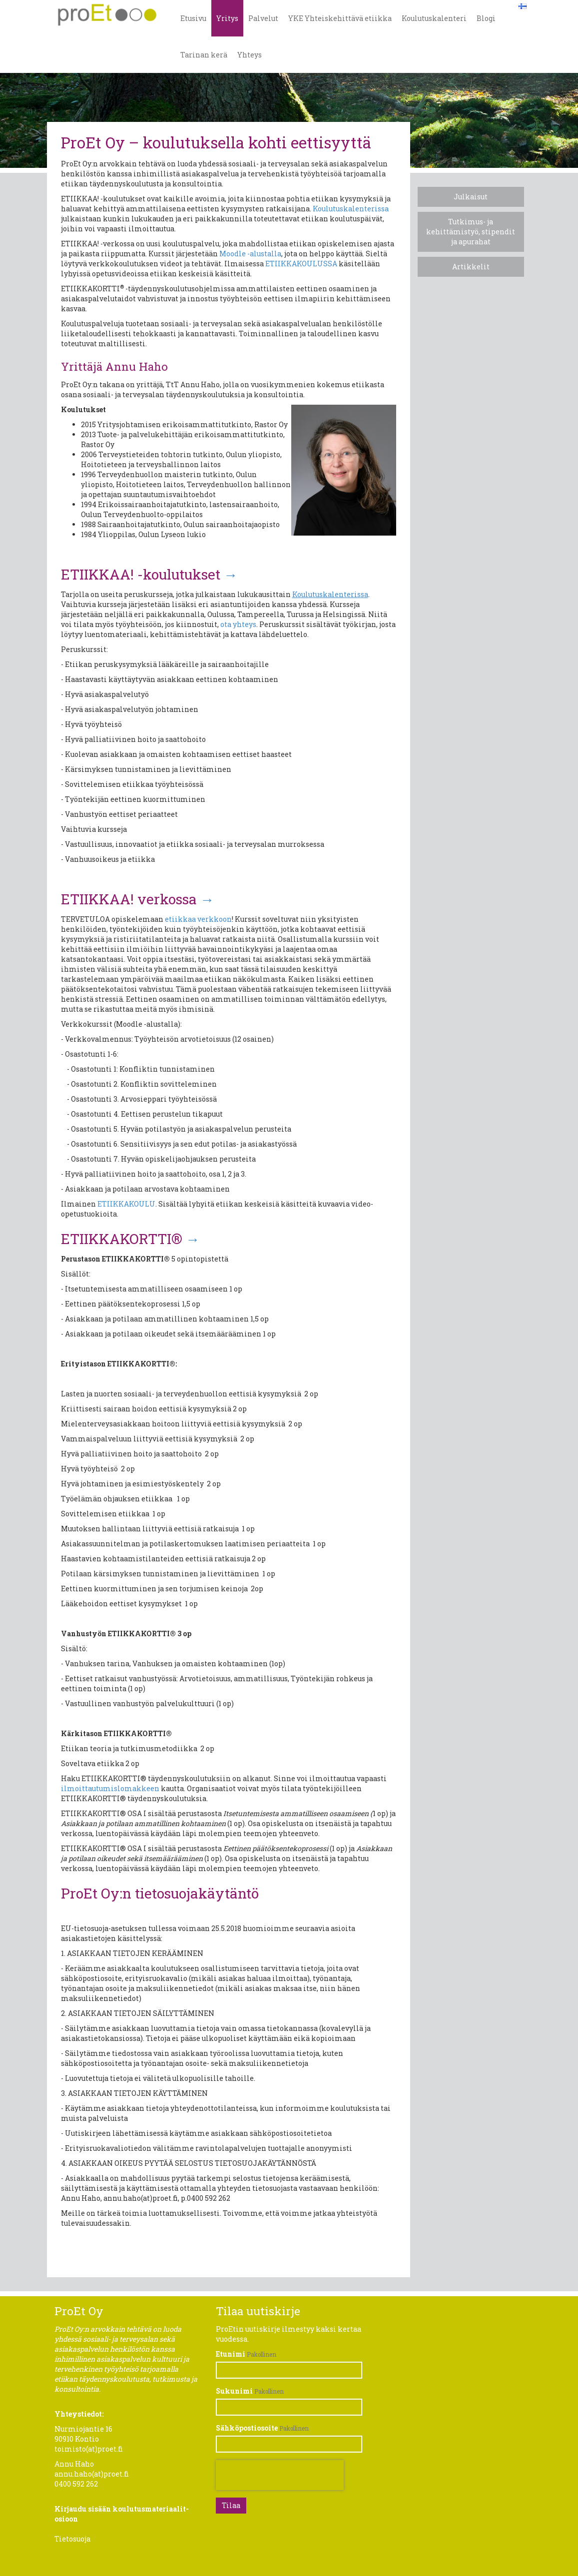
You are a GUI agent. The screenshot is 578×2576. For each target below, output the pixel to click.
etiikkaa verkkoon (198, 919)
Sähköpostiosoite (247, 2428)
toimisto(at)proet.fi (88, 2449)
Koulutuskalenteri (434, 18)
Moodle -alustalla (250, 253)
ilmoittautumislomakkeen (110, 1788)
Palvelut (263, 18)
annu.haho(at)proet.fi (91, 2474)
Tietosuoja (72, 2539)
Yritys (227, 18)
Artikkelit (471, 266)
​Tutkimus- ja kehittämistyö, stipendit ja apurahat (470, 231)
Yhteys (249, 54)
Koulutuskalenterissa (351, 208)
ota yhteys (238, 624)
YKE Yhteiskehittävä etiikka (340, 18)
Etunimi (230, 2354)
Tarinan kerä (203, 54)
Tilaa (231, 2505)
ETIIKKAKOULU (126, 1204)
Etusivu (193, 18)
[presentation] (280, 2475)
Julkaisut (471, 196)
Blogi (486, 18)
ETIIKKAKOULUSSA (301, 263)
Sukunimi (234, 2391)
